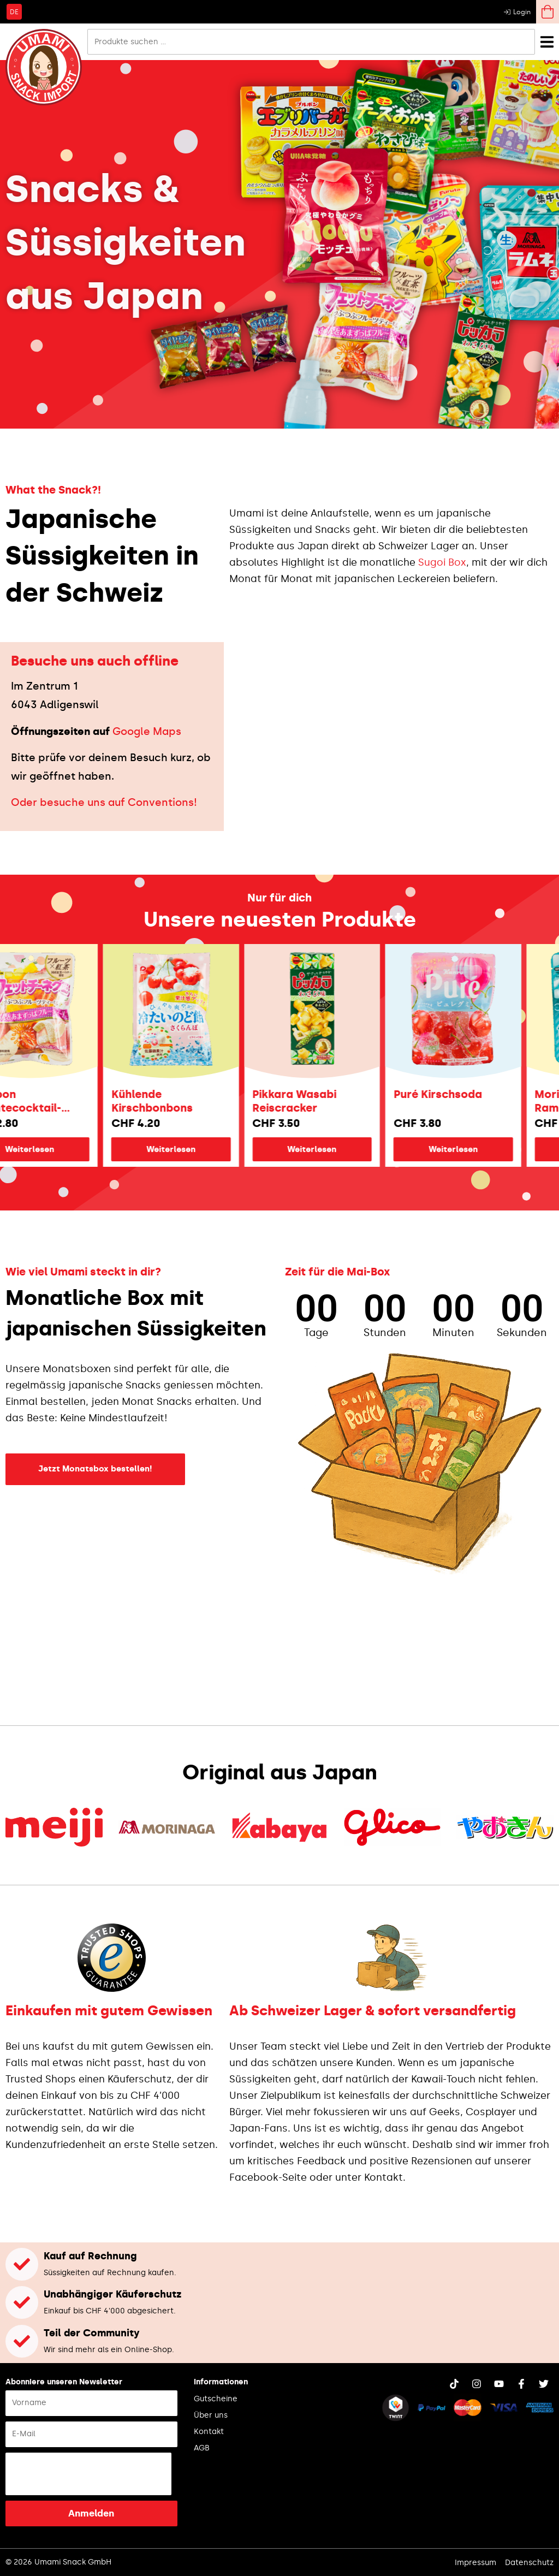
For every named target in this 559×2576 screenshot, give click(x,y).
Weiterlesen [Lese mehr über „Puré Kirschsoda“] (491, 1149)
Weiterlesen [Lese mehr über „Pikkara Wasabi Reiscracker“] (349, 1149)
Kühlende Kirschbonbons (190, 1101)
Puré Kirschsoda (476, 1094)
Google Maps (146, 731)
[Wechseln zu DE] (14, 11)
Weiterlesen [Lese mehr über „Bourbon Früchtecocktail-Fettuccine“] (67, 1149)
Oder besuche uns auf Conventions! (104, 802)
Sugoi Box (442, 562)
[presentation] (88, 2474)
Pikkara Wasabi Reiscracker (332, 1101)
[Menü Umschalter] (547, 41)
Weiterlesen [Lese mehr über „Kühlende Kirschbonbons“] (209, 1149)
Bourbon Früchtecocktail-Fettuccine (53, 1101)
